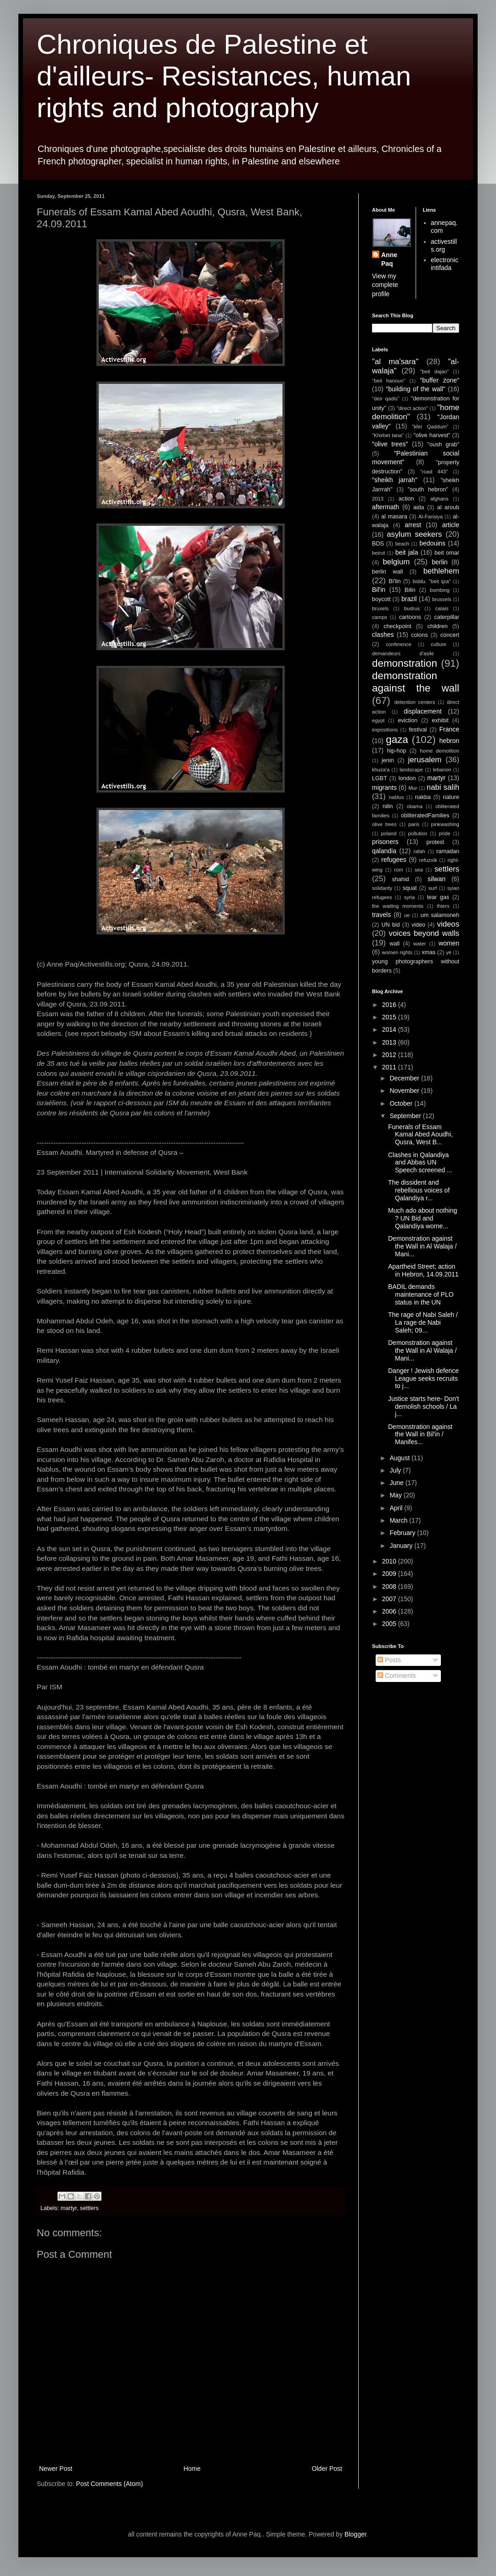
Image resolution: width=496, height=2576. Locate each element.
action (406, 498)
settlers (89, 2208)
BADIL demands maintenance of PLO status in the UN (421, 1294)
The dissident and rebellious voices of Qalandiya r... (419, 1190)
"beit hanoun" (388, 380)
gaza (397, 739)
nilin (388, 806)
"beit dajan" (434, 371)
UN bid (390, 925)
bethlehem (441, 571)
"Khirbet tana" (388, 435)
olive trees (384, 824)
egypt (378, 720)
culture (438, 644)
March (399, 1520)
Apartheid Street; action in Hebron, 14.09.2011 (423, 1270)
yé (448, 952)
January (401, 1545)
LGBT (379, 778)
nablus (396, 797)
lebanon (442, 769)
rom (398, 869)
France (449, 729)
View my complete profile (385, 285)
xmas (428, 952)
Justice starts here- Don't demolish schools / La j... (423, 1406)
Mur (412, 788)
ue (407, 915)
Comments (397, 1675)
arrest (413, 525)
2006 (390, 1611)
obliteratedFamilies (425, 815)
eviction (407, 720)
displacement (423, 711)
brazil (409, 598)
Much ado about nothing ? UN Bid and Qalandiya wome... (422, 1218)
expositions (385, 729)
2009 (390, 1573)
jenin (388, 760)
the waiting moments (397, 906)
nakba (422, 797)
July (396, 1470)
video (418, 925)
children (438, 626)
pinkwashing (445, 824)
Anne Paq (389, 259)
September (406, 1115)
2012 (390, 1054)
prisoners (385, 841)
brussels (441, 599)
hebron (449, 740)
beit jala (406, 552)
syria (409, 897)
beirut (378, 553)
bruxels (380, 608)
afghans (439, 498)
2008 (390, 1586)
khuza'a (380, 769)
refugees (393, 859)
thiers (443, 906)
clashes (383, 634)
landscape (411, 769)
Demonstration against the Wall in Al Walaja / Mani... (422, 1246)
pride (445, 833)
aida (418, 507)
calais (442, 608)
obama (415, 806)
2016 (390, 1004)
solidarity (382, 888)
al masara (394, 516)
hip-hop (396, 751)
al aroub (448, 507)
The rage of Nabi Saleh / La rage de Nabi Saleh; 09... (423, 1322)
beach (402, 543)
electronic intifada (444, 263)
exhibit (440, 720)
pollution (418, 833)
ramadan (447, 851)
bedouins (432, 543)
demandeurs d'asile (403, 653)
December (405, 1078)
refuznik (428, 860)
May (396, 1495)
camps (379, 617)
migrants (384, 787)
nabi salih (443, 787)
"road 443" (434, 471)
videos (448, 924)
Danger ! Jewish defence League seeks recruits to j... (423, 1378)
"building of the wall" (415, 389)
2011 (390, 1067)
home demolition (439, 751)
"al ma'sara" (395, 361)
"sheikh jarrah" (394, 480)
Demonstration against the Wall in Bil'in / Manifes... (420, 1434)
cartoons (410, 617)
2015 (390, 1017)
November (405, 1090)
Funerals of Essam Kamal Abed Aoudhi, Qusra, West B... (420, 1134)
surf (432, 888)
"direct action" (412, 408)
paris (413, 824)
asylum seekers (414, 534)
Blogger (355, 2534)
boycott (381, 599)
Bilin (410, 590)
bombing (440, 590)
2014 (390, 1029)
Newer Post (55, 2468)
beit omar (446, 553)
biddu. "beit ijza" (431, 581)
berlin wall (387, 571)
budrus (412, 608)
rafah (419, 851)
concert (449, 635)
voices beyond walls (424, 933)
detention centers (415, 702)
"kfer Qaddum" (430, 426)
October (401, 1103)
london (407, 778)
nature (451, 797)
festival (418, 729)
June (397, 1482)
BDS (378, 543)
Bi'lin (394, 581)
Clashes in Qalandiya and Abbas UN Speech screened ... (420, 1162)
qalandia (384, 851)
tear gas (438, 897)
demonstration (404, 663)
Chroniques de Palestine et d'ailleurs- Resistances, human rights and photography (224, 76)
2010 (390, 1561)
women (449, 943)
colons (419, 635)
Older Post (327, 2468)
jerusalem (425, 759)
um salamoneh (440, 915)
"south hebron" (428, 489)
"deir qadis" (385, 398)
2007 (390, 1599)
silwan (436, 879)
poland (389, 833)
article (450, 525)
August (400, 1458)
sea (419, 869)
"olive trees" (390, 444)
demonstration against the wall (415, 682)
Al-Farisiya (430, 516)
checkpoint (397, 626)
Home (191, 2468)
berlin (439, 562)
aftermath (385, 507)
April (396, 1508)
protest (436, 842)
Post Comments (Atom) (109, 2483)
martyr (69, 2208)
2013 (377, 498)
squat (410, 888)
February (403, 1532)
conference (398, 644)
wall (394, 943)
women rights (397, 952)
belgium (396, 561)
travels (381, 914)
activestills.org (444, 245)
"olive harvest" (431, 435)
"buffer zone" (439, 380)
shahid (400, 879)
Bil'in (378, 589)
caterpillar (446, 617)
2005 (390, 1623)
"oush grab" (443, 444)
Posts (389, 1660)
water (419, 943)
